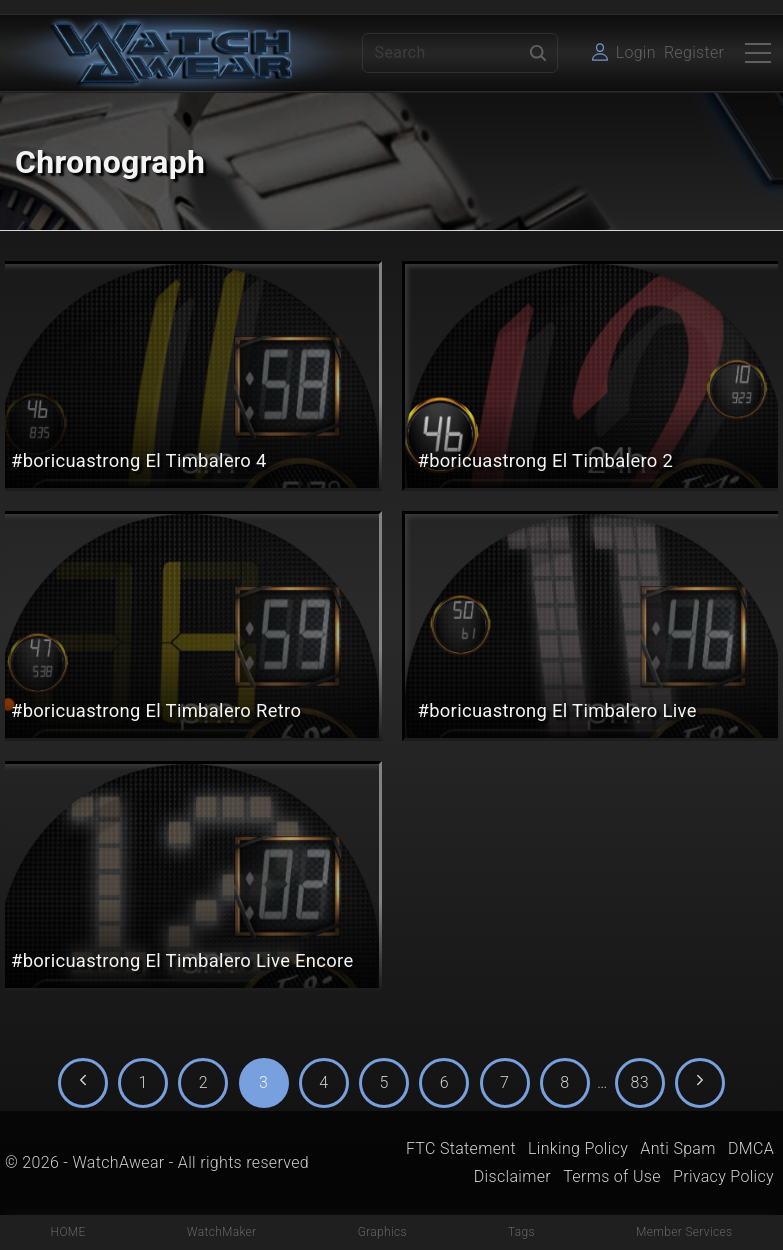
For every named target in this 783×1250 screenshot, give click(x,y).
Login (636, 52)
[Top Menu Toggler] (757, 53)
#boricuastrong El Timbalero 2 (546, 460)
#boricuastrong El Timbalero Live (557, 710)
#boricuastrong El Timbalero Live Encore (182, 960)
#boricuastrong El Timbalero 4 (139, 460)
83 (640, 1082)
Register (694, 52)
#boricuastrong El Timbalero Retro (156, 710)
